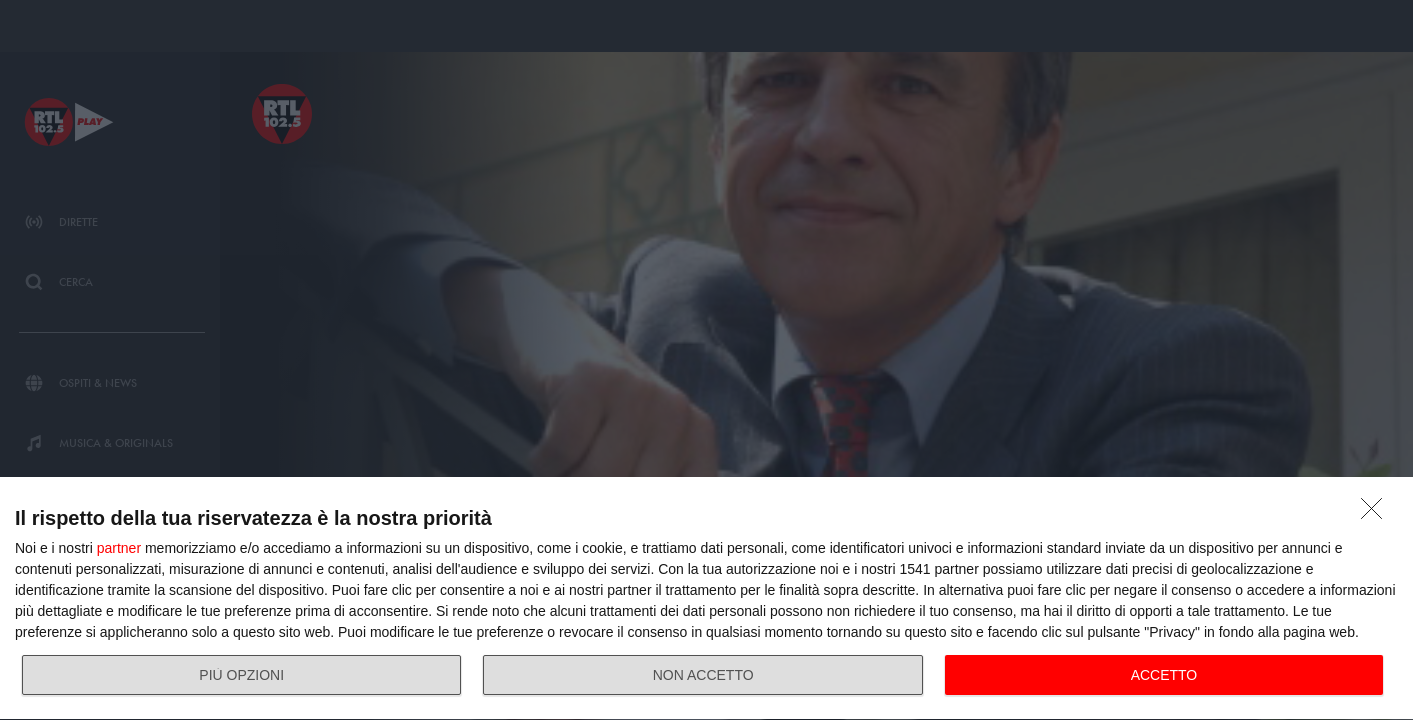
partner (119, 548)
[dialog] (706, 599)
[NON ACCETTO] (1377, 514)
